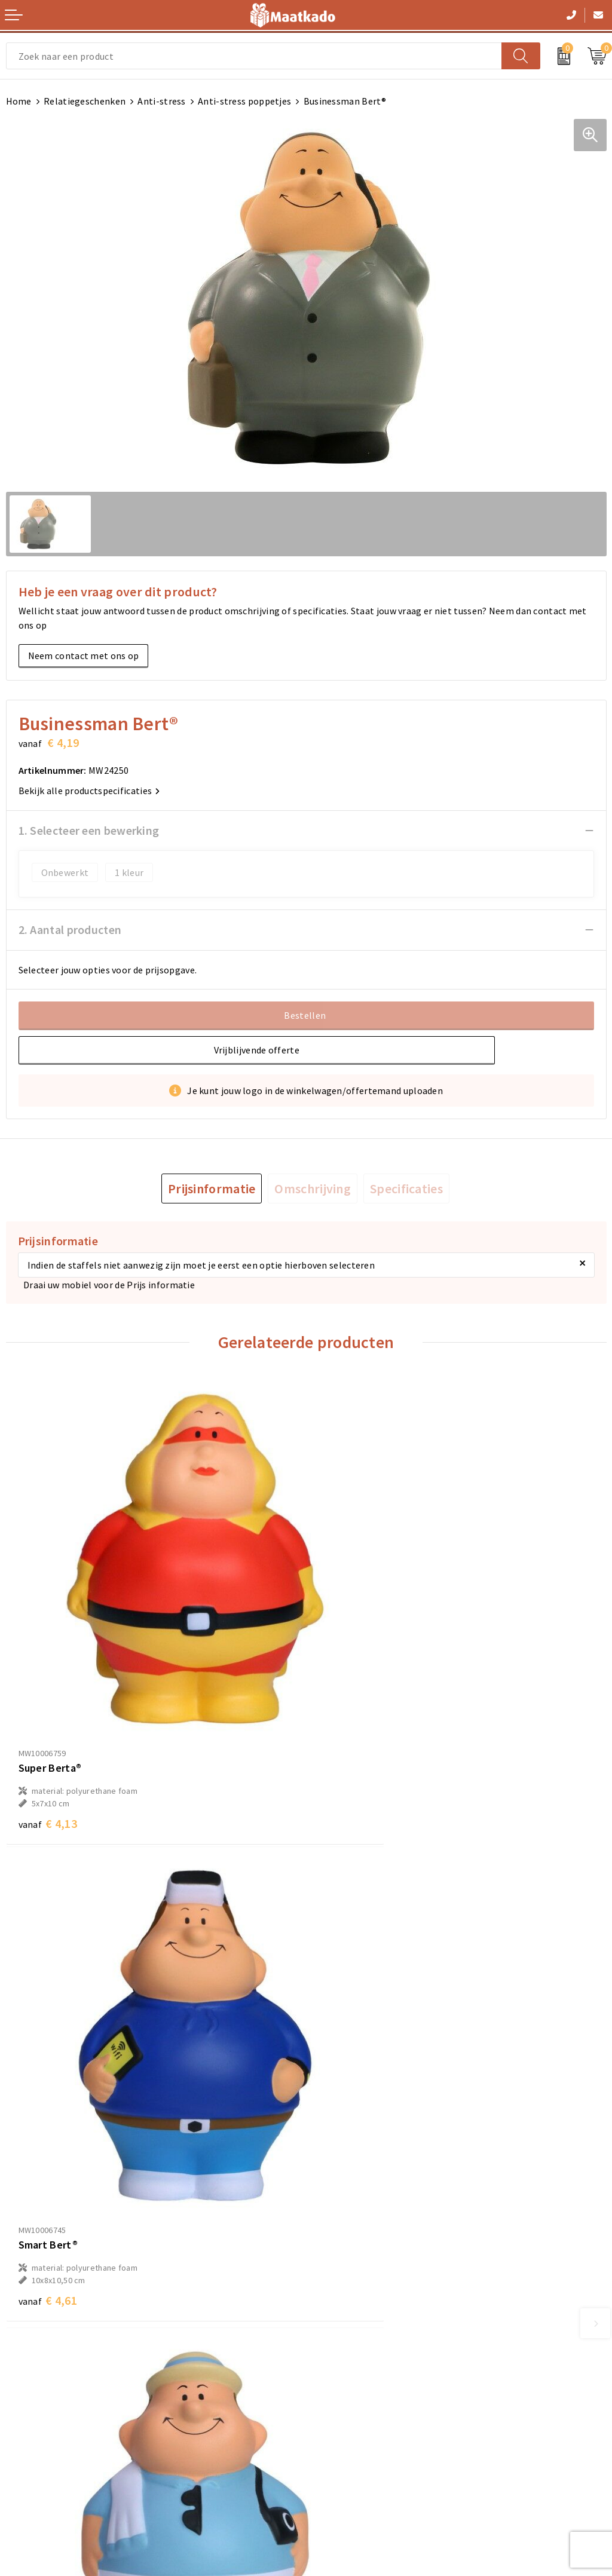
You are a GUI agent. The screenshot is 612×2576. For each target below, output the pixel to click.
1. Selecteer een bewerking (89, 830)
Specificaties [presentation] (406, 1188)
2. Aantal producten (70, 929)
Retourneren (33, 2433)
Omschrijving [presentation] (312, 1188)
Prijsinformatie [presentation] (212, 1188)
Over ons (330, 2251)
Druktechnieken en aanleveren (376, 2308)
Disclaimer (334, 2452)
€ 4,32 (48, 2148)
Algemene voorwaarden (362, 2395)
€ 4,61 (348, 1745)
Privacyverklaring (349, 2433)
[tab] (211, 1188)
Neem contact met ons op (83, 655)
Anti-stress (161, 101)
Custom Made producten (363, 2289)
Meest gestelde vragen (360, 2270)
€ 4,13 (48, 1745)
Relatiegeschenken (85, 101)
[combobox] (254, 55)
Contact (23, 2395)
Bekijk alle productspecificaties (89, 791)
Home (19, 101)
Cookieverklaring (348, 2414)
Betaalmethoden (42, 2414)
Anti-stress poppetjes (244, 101)
